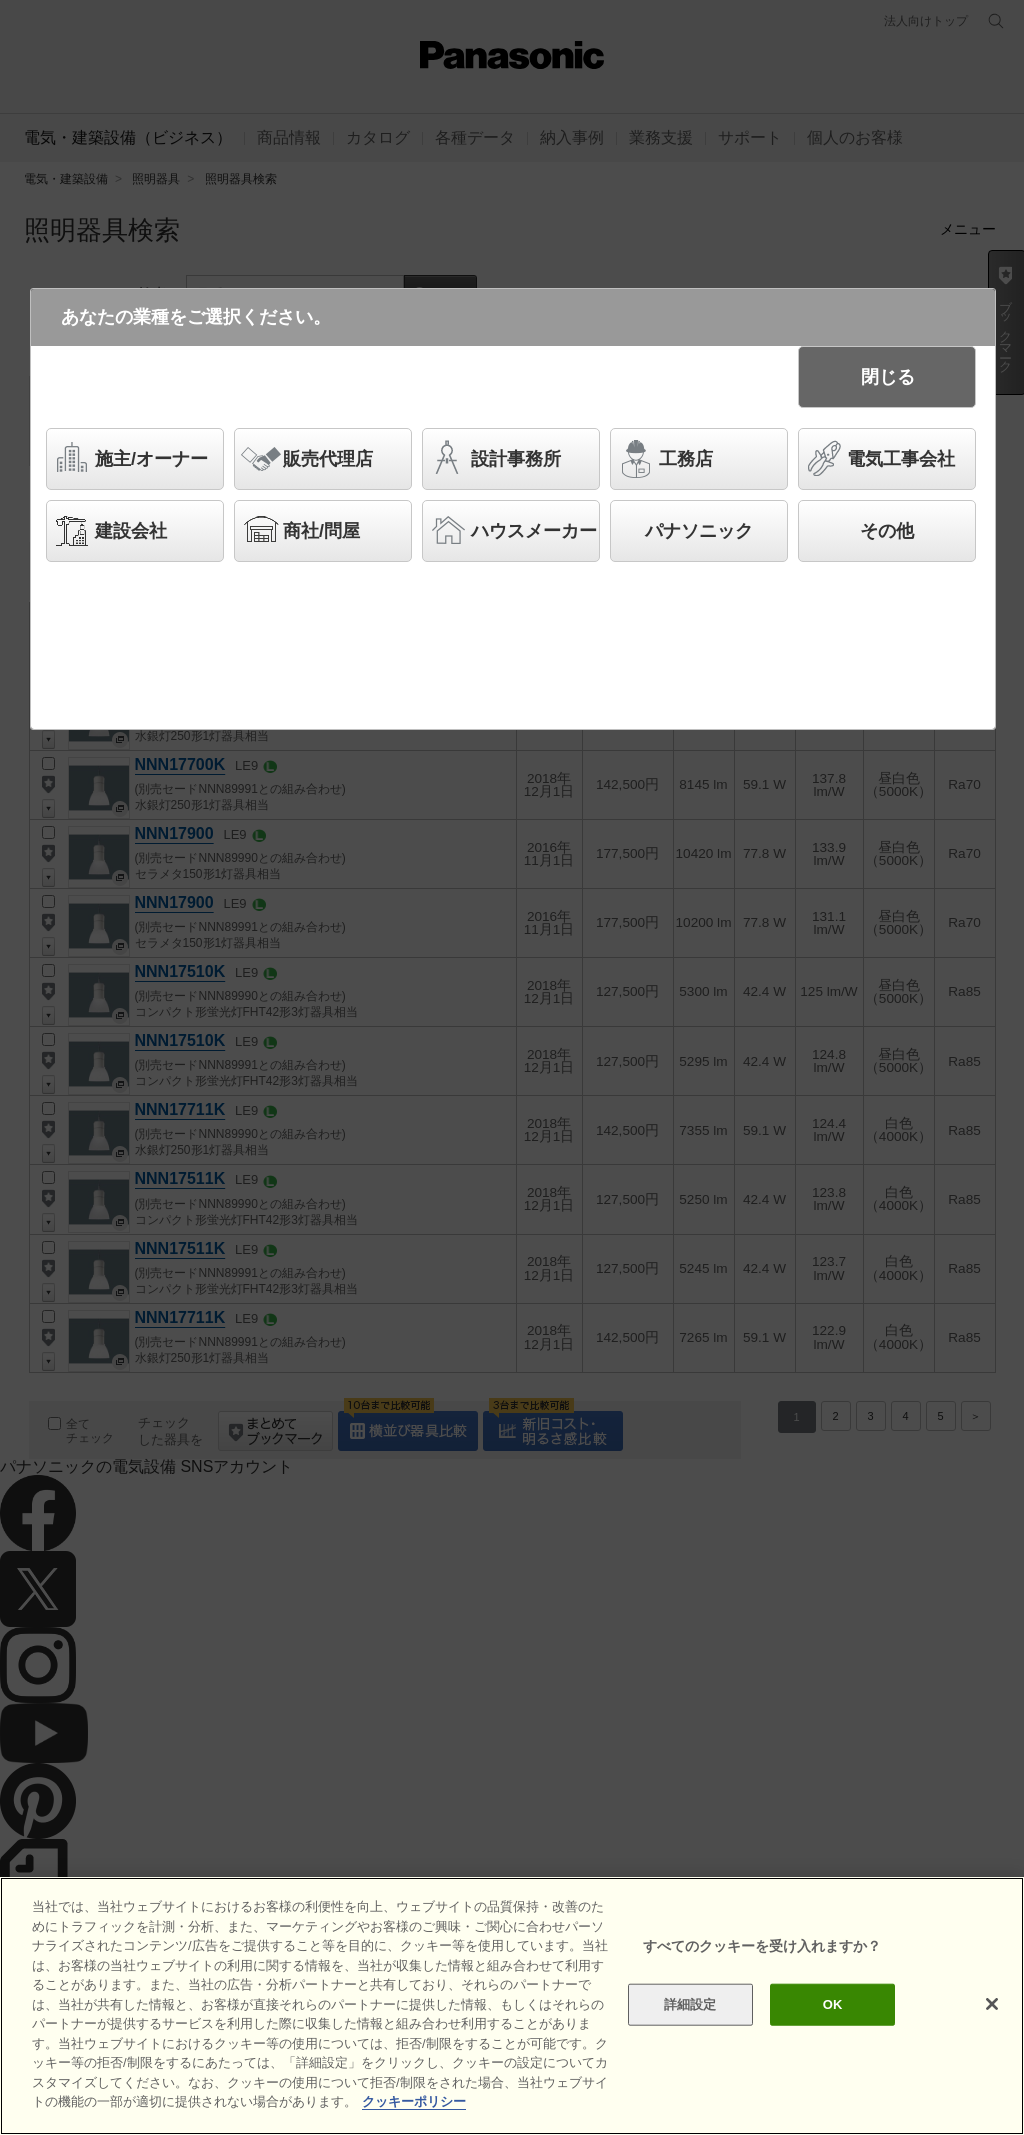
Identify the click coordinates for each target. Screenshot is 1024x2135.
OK (833, 2004)
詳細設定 (690, 2004)
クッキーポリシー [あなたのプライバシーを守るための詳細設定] (414, 2101)
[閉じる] (992, 2004)
